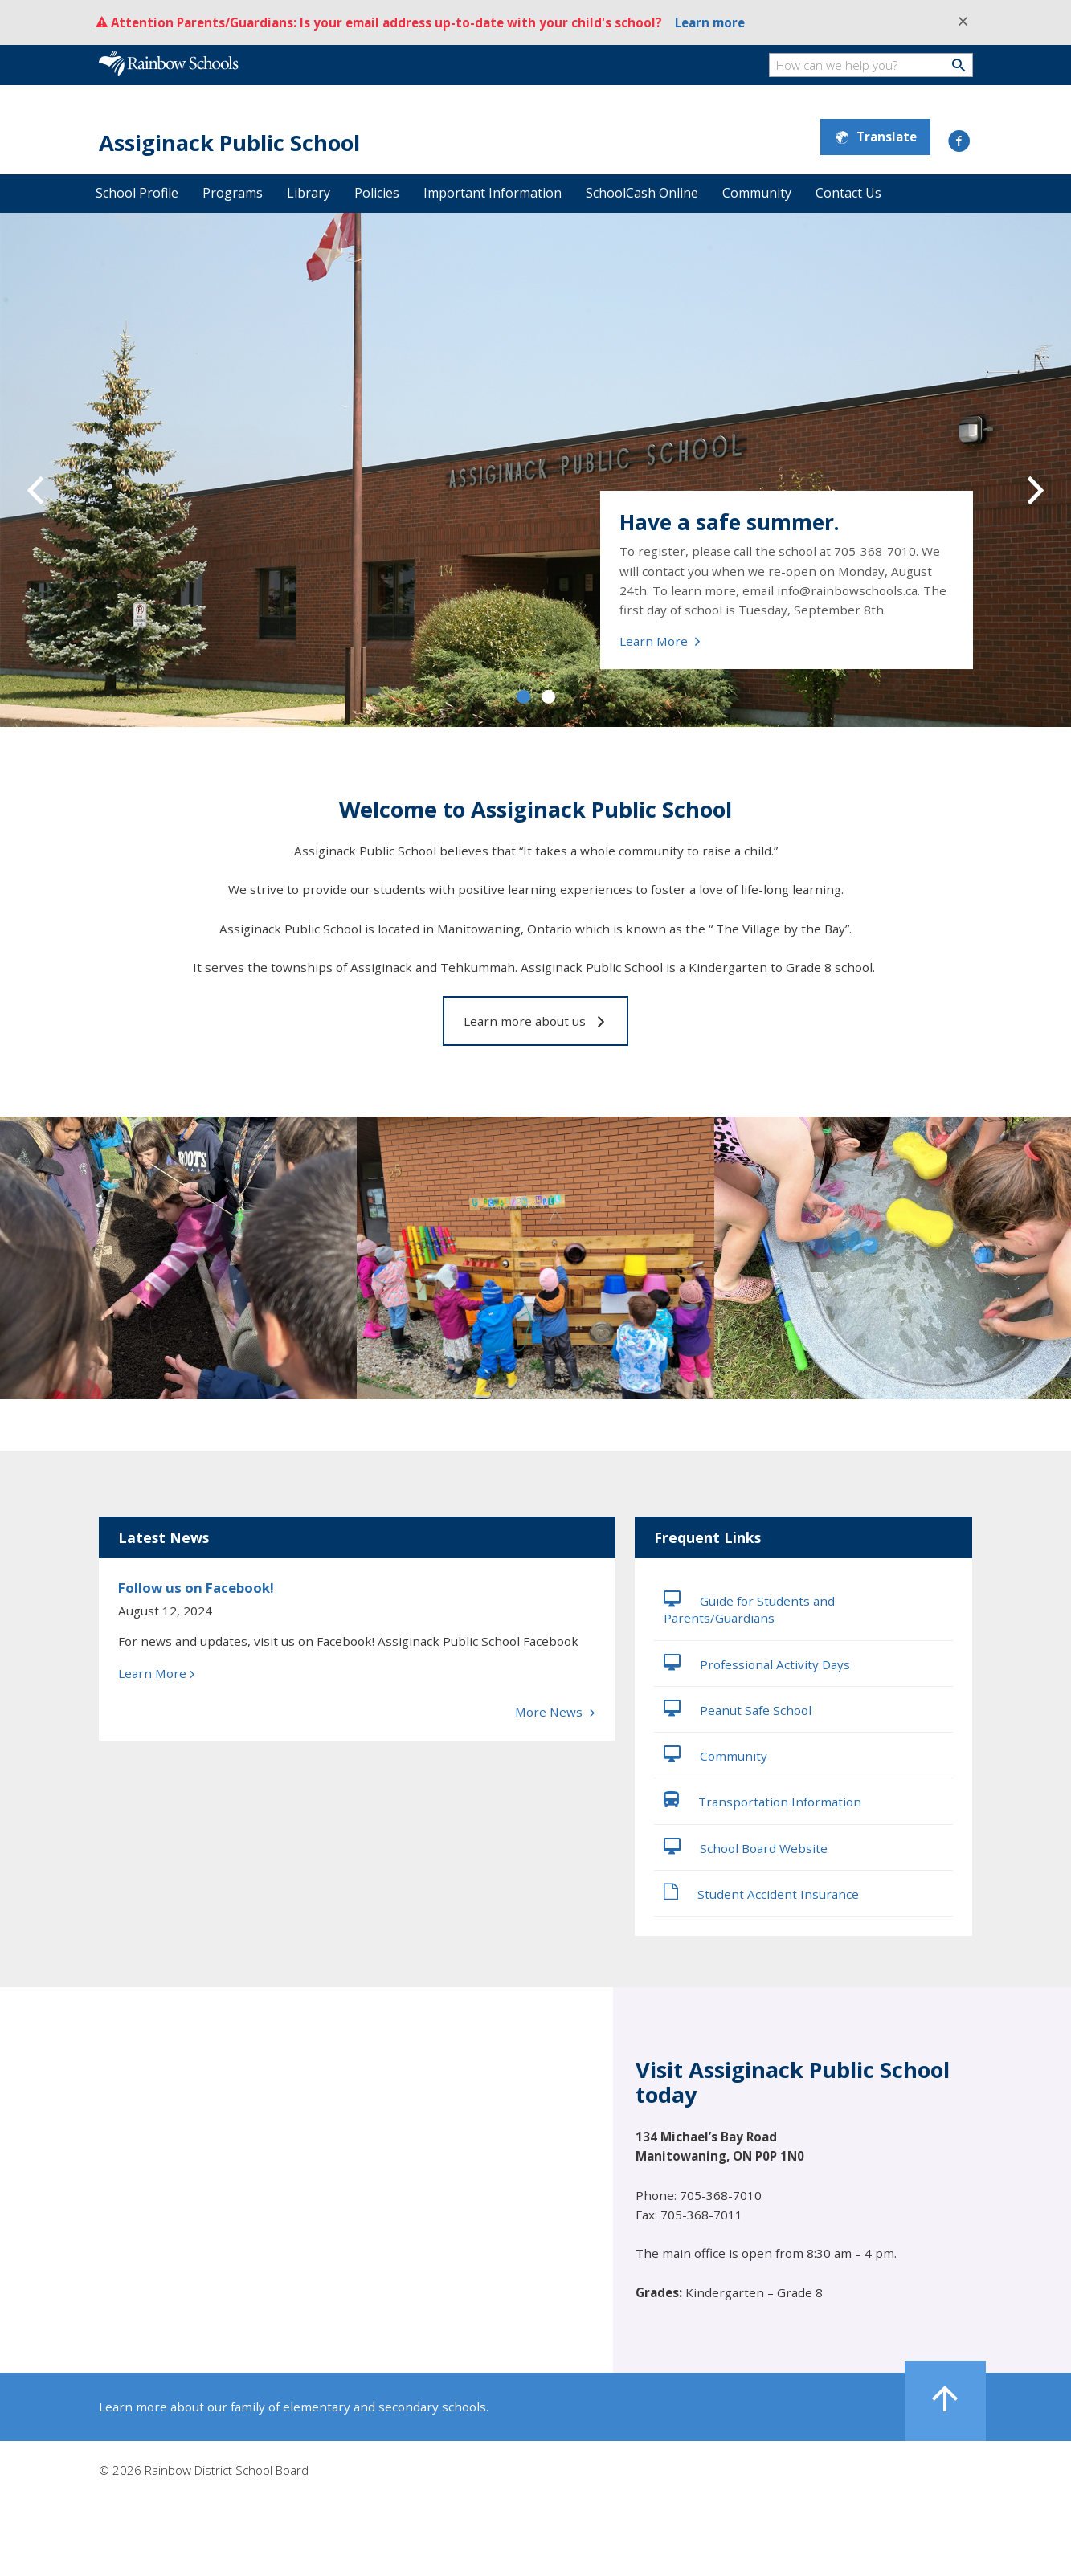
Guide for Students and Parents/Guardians (749, 1608)
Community (756, 193)
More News (555, 1712)
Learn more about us (536, 1021)
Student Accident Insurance (761, 1892)
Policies (376, 193)
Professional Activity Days (757, 1662)
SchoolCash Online (642, 193)
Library (308, 193)
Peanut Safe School (737, 1708)
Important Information (492, 193)
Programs (232, 193)
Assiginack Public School (229, 142)
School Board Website (746, 1846)
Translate (875, 137)
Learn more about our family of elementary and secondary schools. (293, 2406)
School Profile (137, 193)
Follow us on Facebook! (196, 1587)
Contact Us (848, 193)
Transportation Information (762, 1800)
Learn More (660, 641)
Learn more (710, 22)
